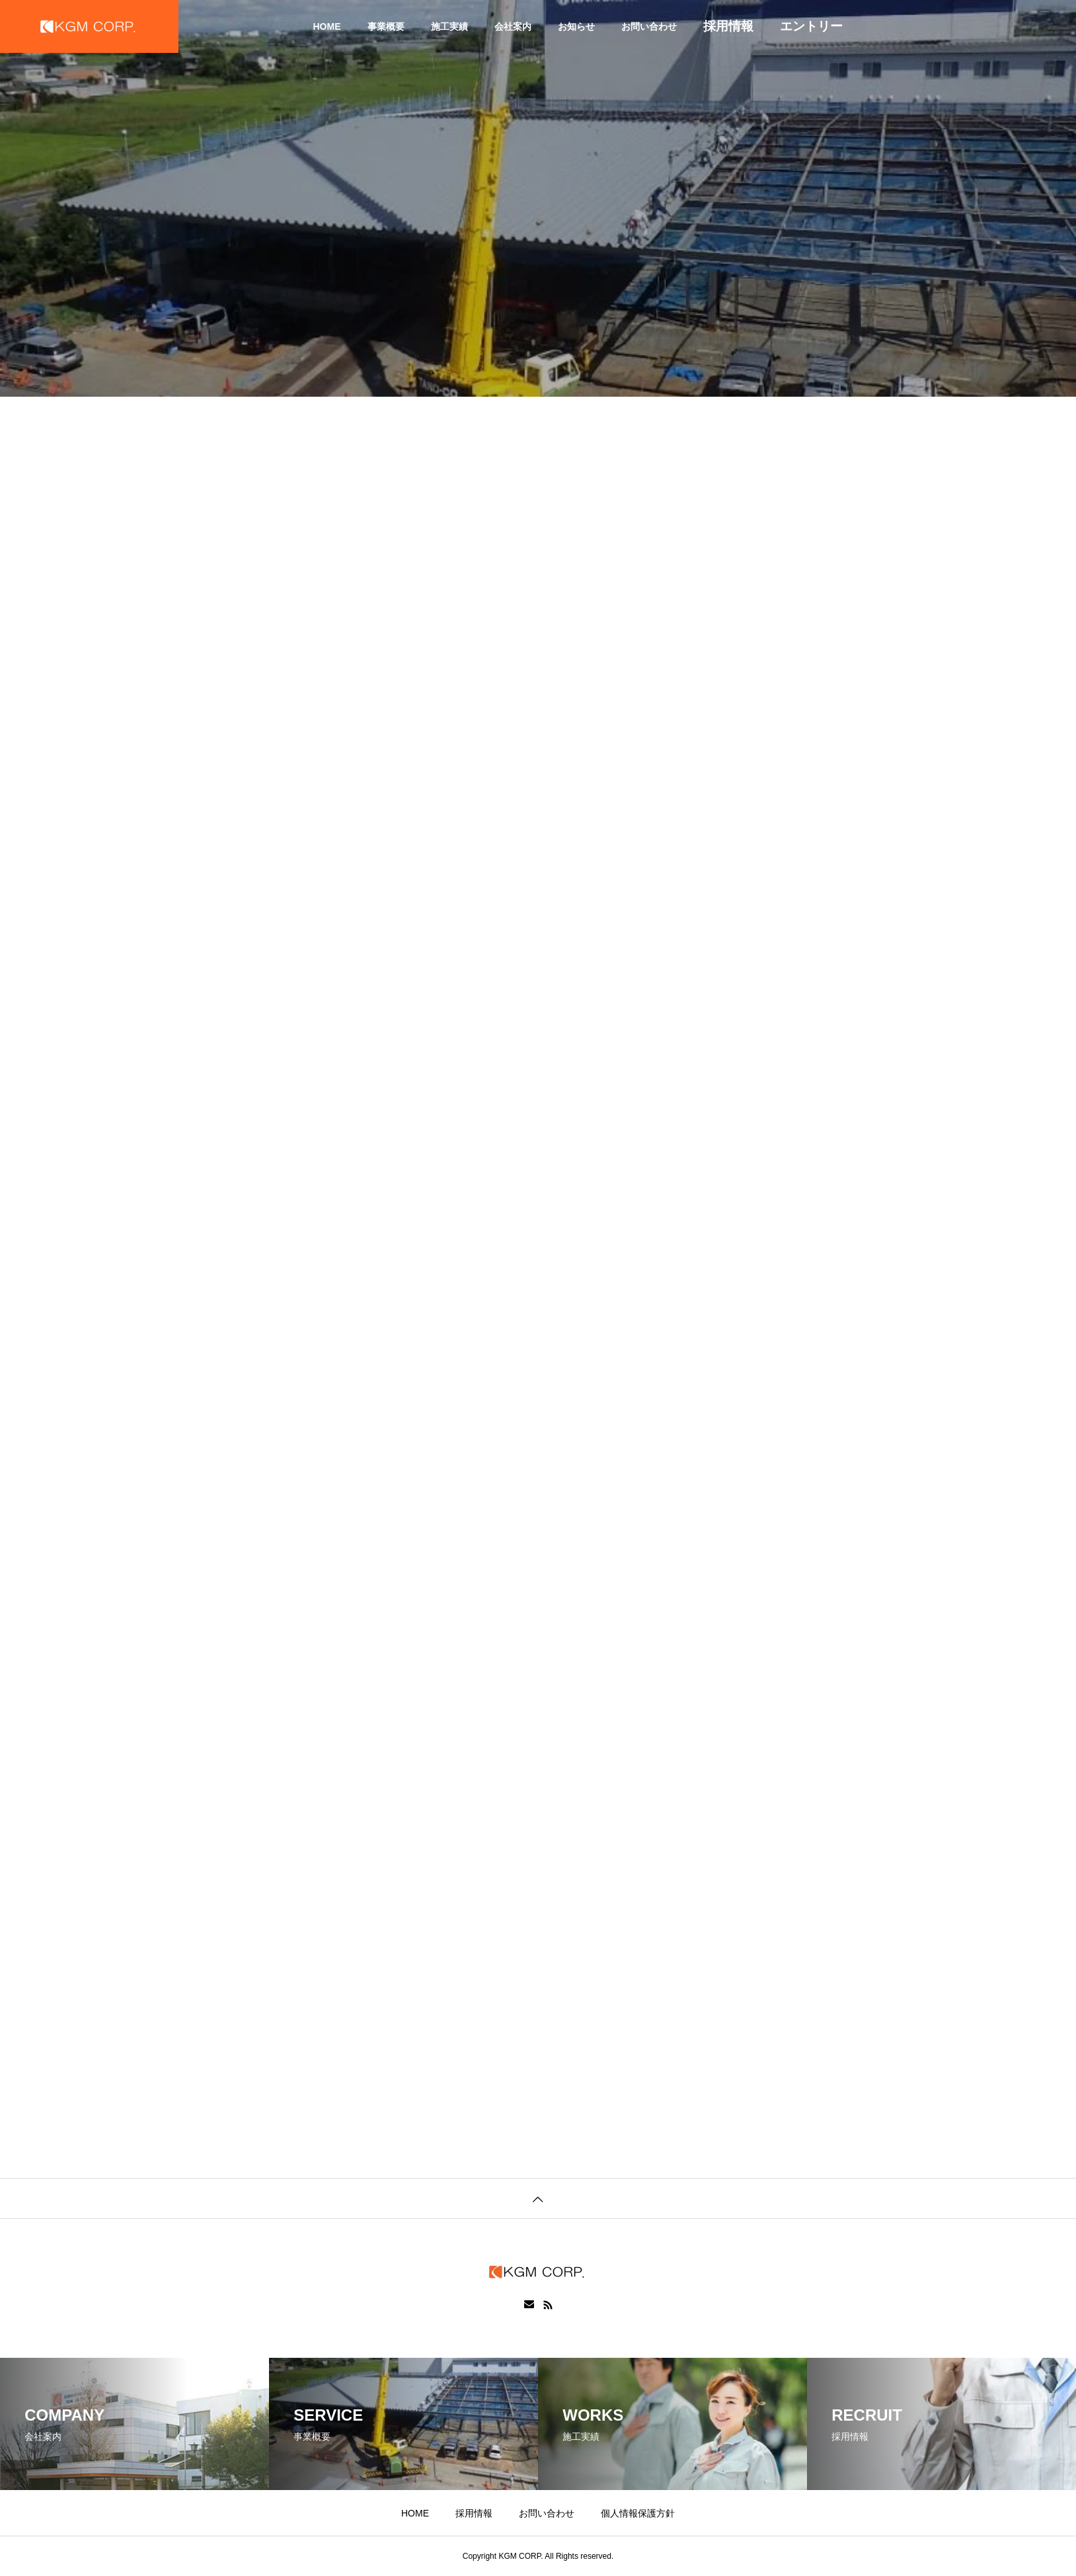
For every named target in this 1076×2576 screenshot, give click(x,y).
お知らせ (576, 26)
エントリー (811, 26)
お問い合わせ (649, 26)
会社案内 (512, 26)
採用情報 (728, 26)
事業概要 (385, 26)
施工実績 (449, 26)
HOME (327, 26)
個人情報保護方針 (638, 2513)
